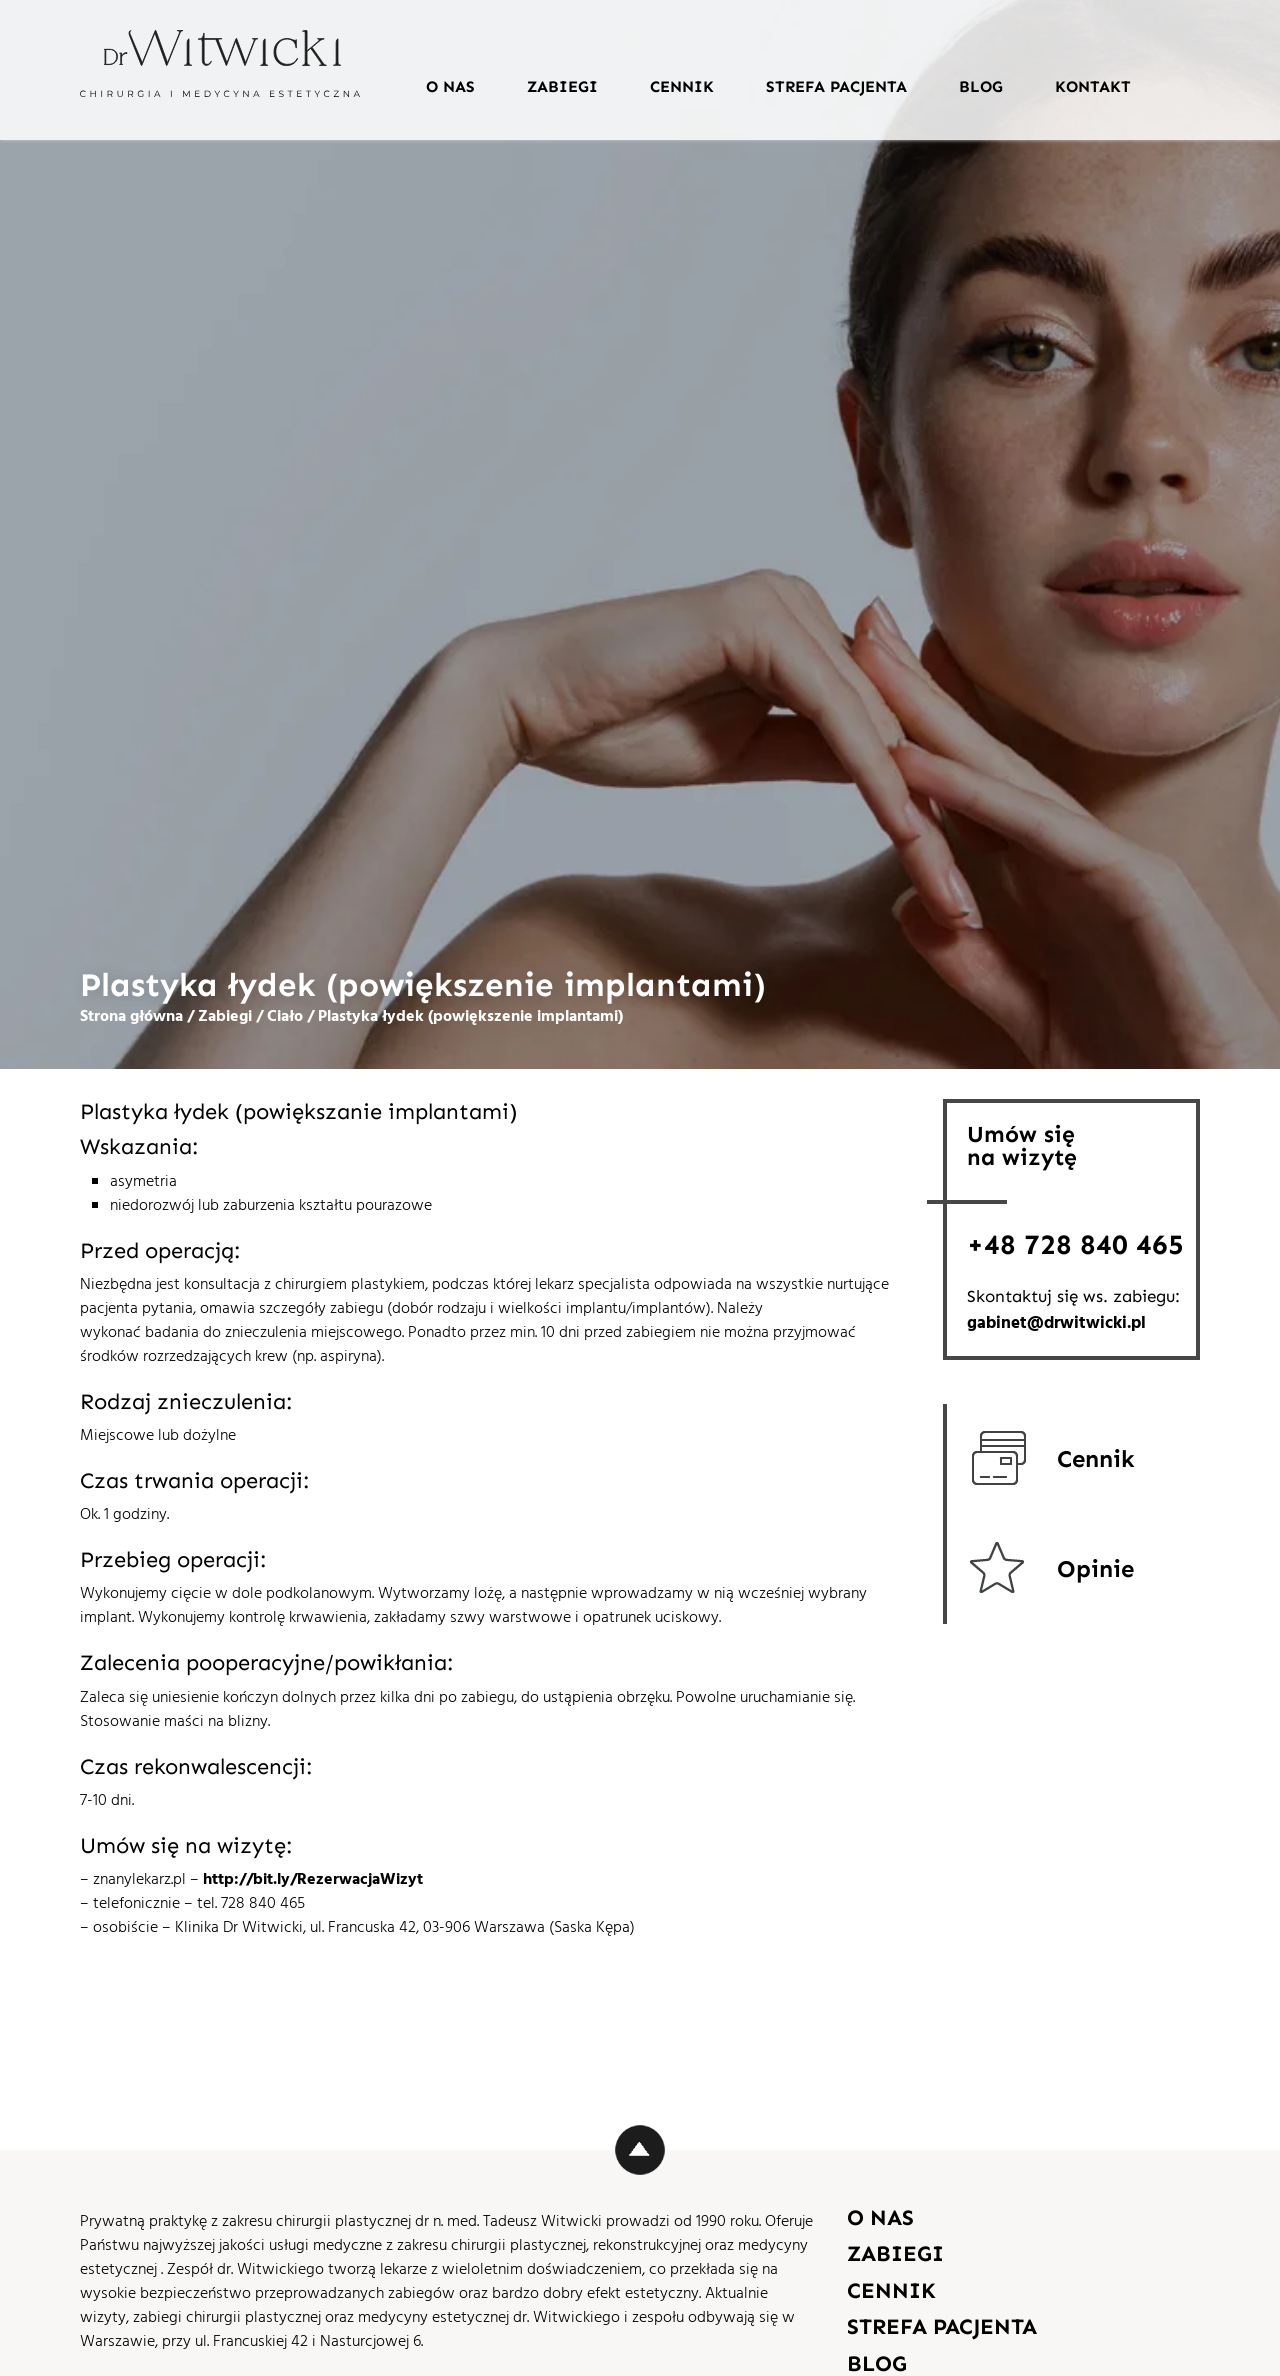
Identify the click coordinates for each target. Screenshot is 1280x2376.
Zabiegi (562, 86)
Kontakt (1093, 86)
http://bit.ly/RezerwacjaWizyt (313, 1880)
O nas (450, 86)
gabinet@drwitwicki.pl (1056, 1324)
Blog (981, 86)
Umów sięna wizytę (1022, 1145)
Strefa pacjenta (836, 86)
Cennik (682, 86)
